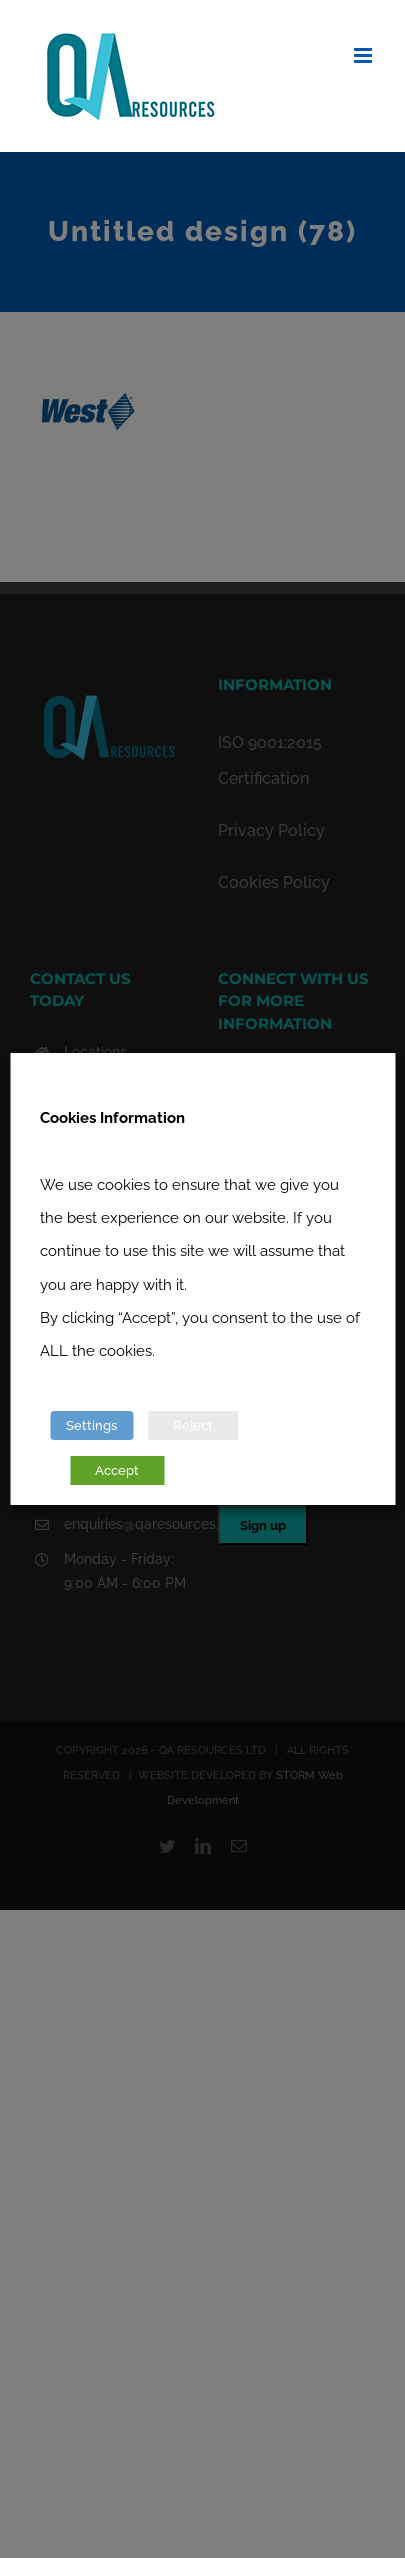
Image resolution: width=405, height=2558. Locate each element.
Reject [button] (193, 1425)
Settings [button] (91, 1425)
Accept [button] (117, 1470)
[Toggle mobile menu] (364, 55)
